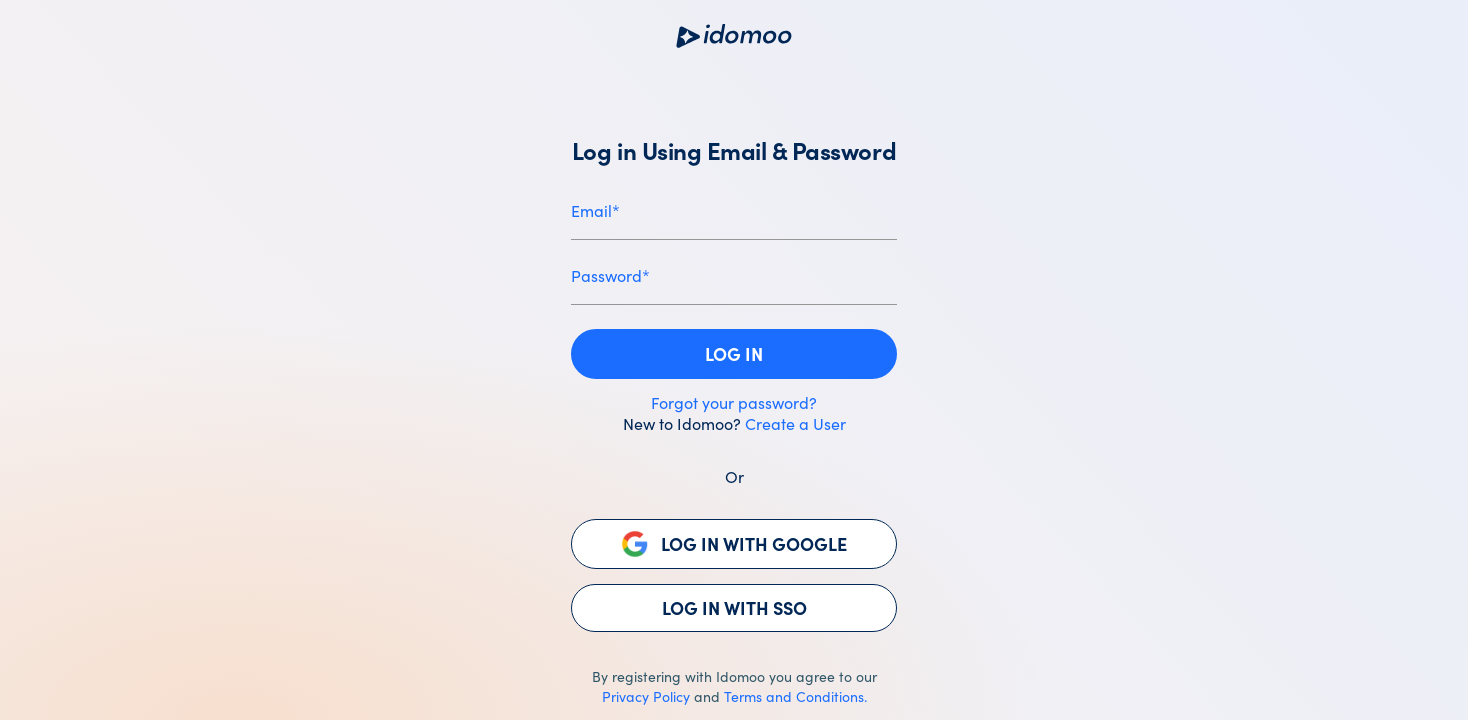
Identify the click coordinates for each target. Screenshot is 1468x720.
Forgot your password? (734, 402)
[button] (734, 354)
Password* (610, 275)
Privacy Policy (646, 696)
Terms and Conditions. (795, 696)
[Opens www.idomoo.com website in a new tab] (734, 36)
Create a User (795, 423)
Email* (595, 210)
